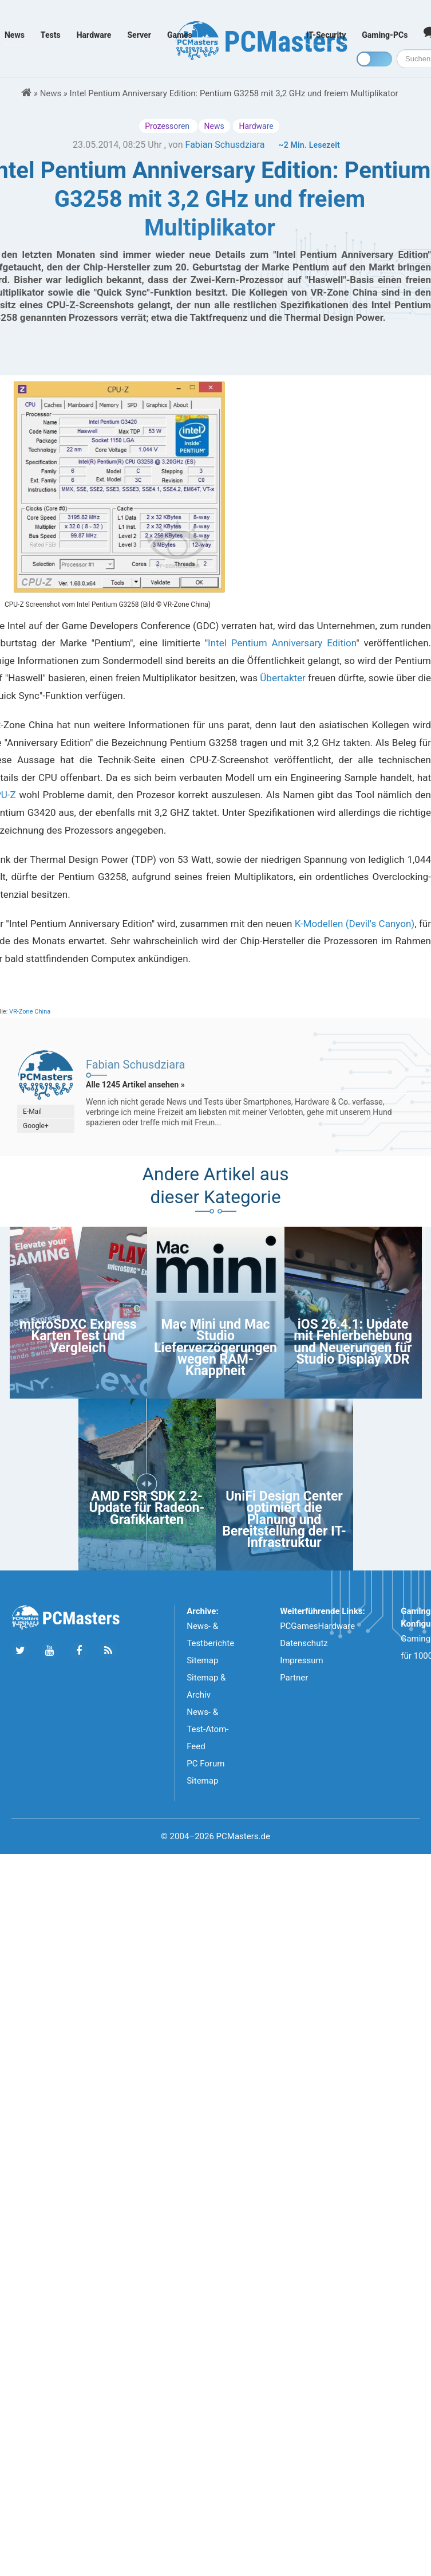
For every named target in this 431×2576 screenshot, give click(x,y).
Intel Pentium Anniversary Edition (282, 643)
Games (179, 35)
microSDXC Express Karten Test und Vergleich (78, 1336)
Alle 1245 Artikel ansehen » (135, 1084)
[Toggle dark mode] (374, 59)
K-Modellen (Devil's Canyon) (355, 923)
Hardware (94, 35)
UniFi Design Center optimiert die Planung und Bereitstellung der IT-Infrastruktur (284, 1520)
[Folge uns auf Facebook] (79, 1651)
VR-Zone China (29, 1011)
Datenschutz (304, 1643)
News (15, 35)
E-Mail (32, 1112)
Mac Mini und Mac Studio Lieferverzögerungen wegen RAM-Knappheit (215, 1348)
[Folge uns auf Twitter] (20, 1651)
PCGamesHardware (317, 1626)
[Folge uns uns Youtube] (49, 1651)
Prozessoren (168, 126)
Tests (51, 35)
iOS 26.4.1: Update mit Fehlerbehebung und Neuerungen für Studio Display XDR (353, 1342)
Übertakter (283, 678)
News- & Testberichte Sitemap (210, 1643)
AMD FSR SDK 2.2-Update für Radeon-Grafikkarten (147, 1508)
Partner (294, 1677)
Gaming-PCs (385, 35)
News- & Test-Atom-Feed (207, 1729)
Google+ (36, 1126)
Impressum (301, 1660)
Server (139, 35)
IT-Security (326, 35)
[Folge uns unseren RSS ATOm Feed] (108, 1651)
